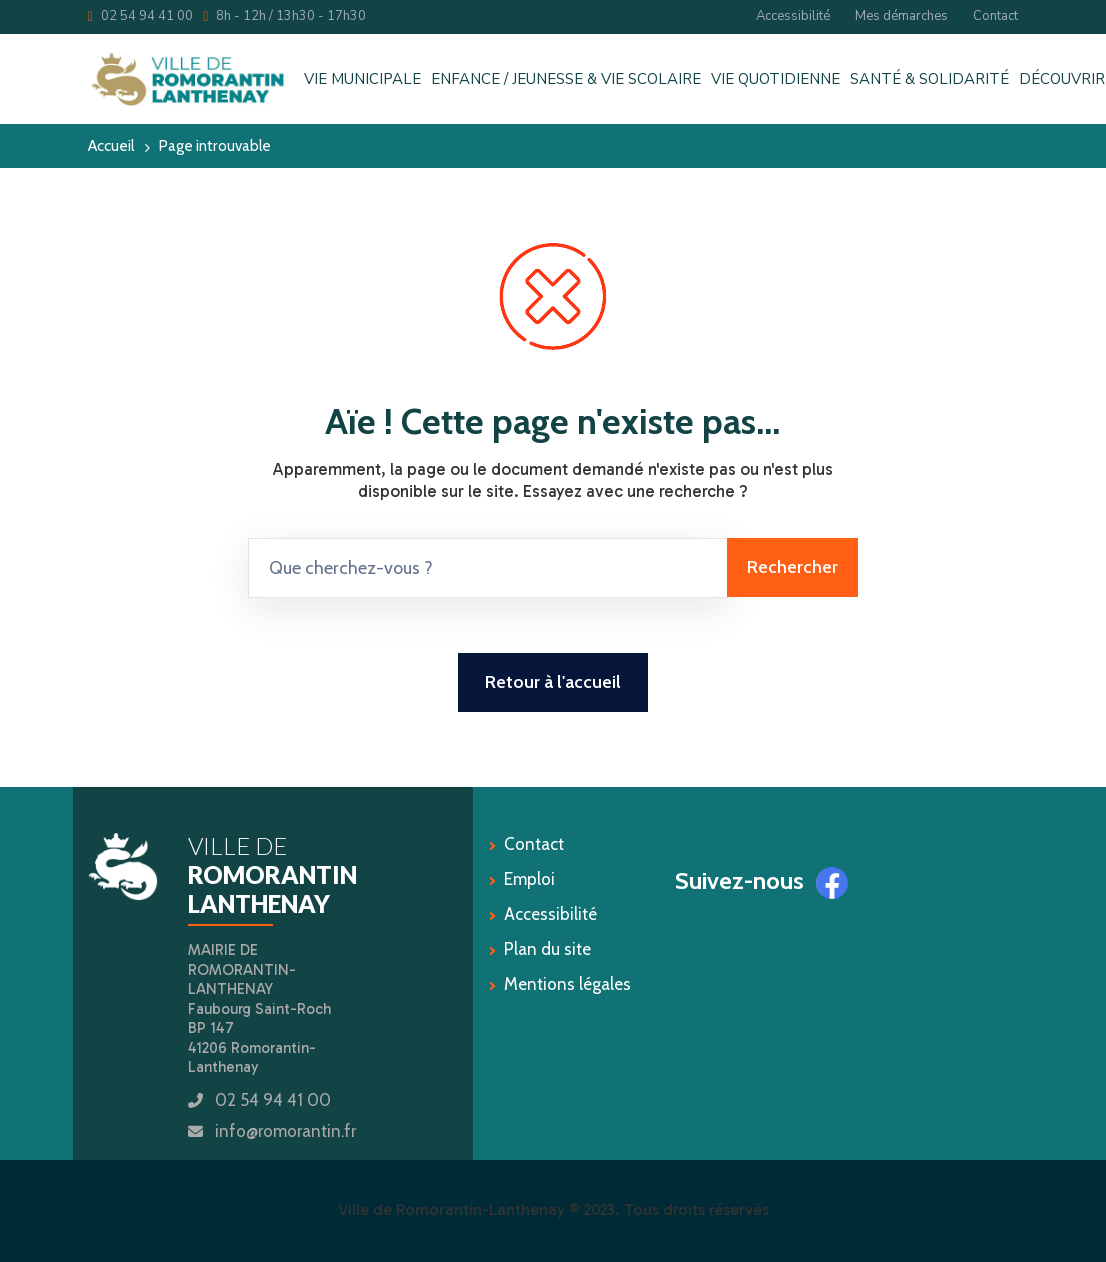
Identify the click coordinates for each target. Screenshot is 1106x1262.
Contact (995, 16)
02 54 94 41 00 (140, 16)
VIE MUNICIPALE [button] (362, 79)
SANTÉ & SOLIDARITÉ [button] (929, 79)
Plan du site (547, 949)
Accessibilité (793, 16)
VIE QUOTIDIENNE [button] (775, 79)
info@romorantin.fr (285, 1131)
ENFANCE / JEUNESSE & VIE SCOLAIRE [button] (566, 79)
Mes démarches (901, 16)
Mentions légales (567, 984)
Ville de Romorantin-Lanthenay (451, 1209)
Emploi (529, 879)
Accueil (111, 145)
